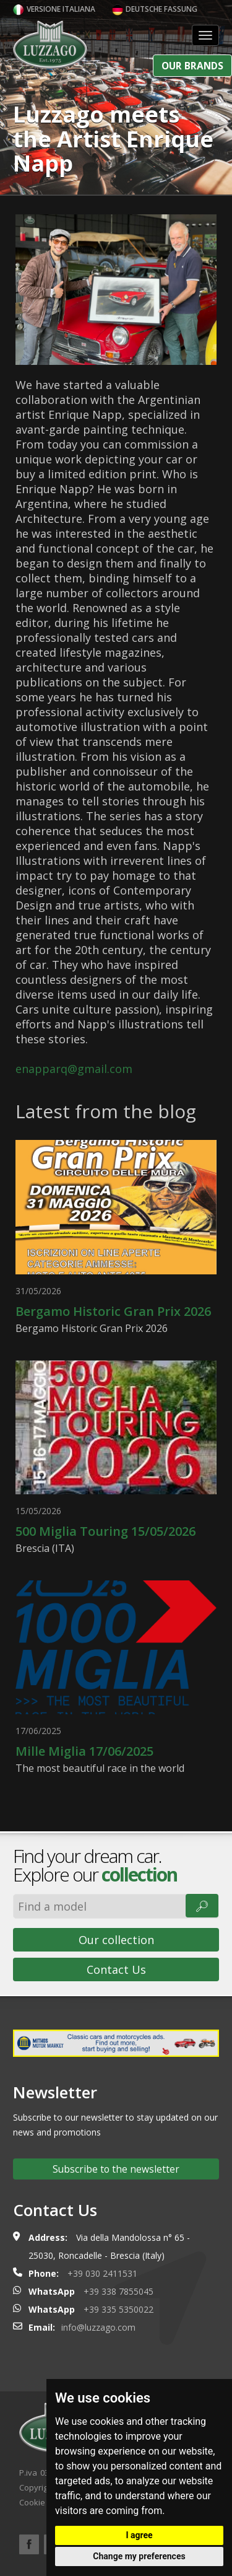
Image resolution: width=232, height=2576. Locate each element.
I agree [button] (139, 2535)
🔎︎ (202, 1905)
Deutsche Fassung (154, 9)
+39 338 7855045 (118, 2291)
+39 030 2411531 (102, 2273)
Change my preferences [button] (139, 2556)
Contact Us (116, 1969)
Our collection (116, 1939)
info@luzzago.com (98, 2327)
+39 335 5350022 (118, 2309)
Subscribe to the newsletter (116, 2169)
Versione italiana (54, 9)
